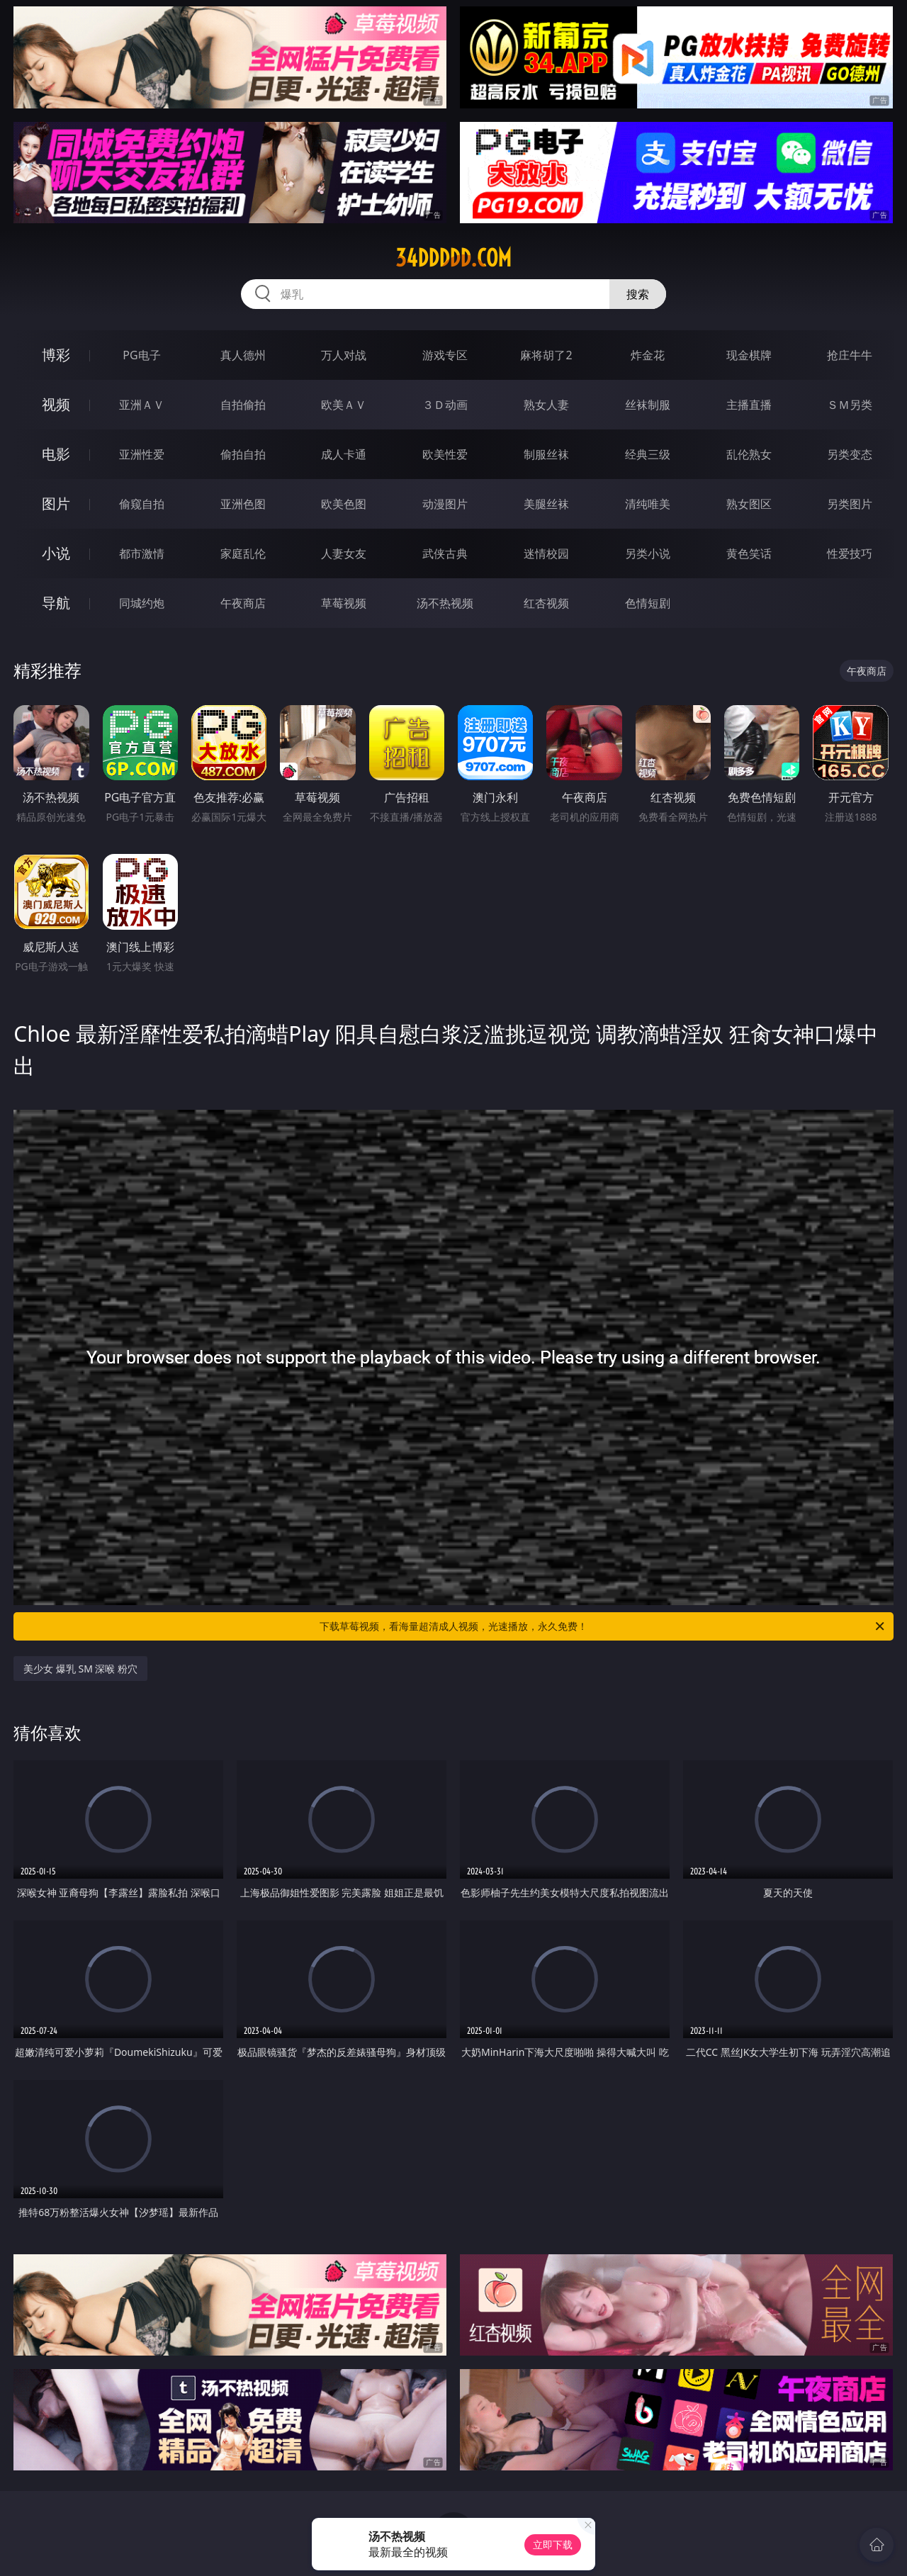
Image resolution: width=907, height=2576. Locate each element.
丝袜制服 (647, 404)
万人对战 (343, 355)
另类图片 (849, 504)
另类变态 (849, 454)
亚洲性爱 (141, 454)
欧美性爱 (445, 454)
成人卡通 (343, 454)
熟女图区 (749, 504)
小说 (56, 553)
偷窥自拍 (141, 504)
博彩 (56, 354)
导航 (56, 602)
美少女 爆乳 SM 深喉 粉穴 (80, 1668)
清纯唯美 (647, 504)
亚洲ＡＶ (141, 404)
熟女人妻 (546, 404)
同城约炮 (141, 603)
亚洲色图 (243, 504)
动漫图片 (445, 504)
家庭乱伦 (243, 553)
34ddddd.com (453, 258)
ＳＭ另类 (849, 404)
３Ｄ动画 (445, 404)
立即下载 (553, 2544)
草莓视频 (343, 603)
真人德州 (243, 355)
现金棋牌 (749, 355)
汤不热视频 (445, 603)
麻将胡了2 (546, 355)
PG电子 (141, 355)
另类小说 (647, 553)
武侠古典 (445, 553)
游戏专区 (445, 355)
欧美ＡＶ (343, 404)
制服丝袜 (546, 454)
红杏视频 (546, 603)
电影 (56, 453)
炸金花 (648, 355)
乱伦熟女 (749, 454)
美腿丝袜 (546, 504)
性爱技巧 (849, 553)
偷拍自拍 (243, 454)
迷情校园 (546, 553)
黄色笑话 (749, 553)
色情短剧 (647, 603)
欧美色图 (343, 504)
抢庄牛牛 (849, 355)
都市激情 (141, 553)
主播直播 (749, 404)
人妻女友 (343, 553)
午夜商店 (243, 603)
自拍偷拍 (243, 404)
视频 (56, 404)
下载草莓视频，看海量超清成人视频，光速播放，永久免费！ (603, 1626)
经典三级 (647, 454)
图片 (56, 503)
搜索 (637, 294)
